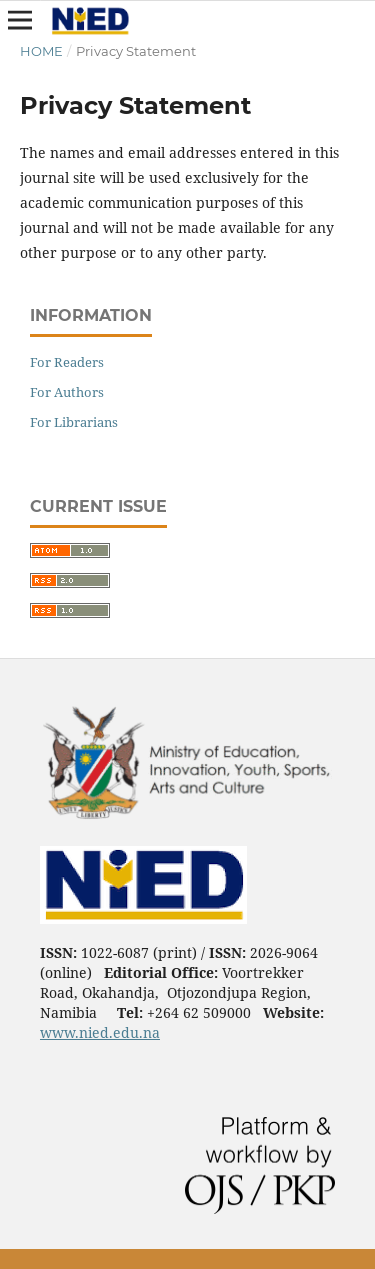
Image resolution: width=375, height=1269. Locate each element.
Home (41, 51)
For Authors (67, 392)
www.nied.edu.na (100, 1032)
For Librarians (74, 422)
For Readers (67, 362)
